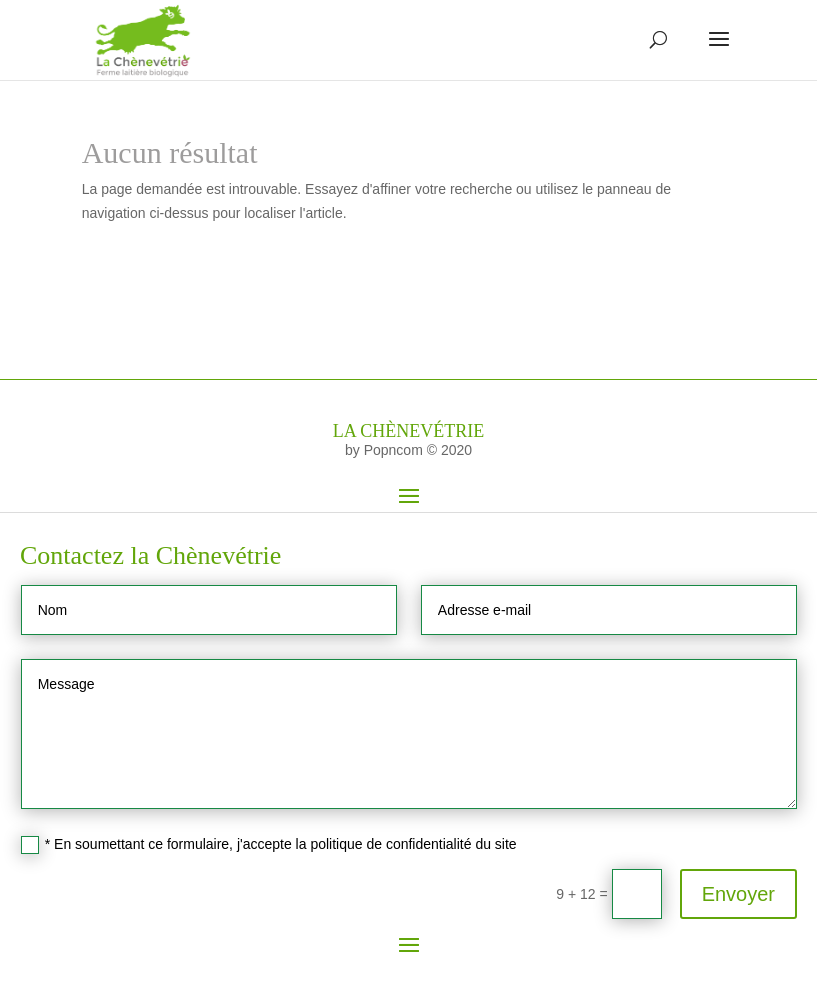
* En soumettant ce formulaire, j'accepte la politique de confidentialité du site (269, 845)
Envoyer (738, 894)
